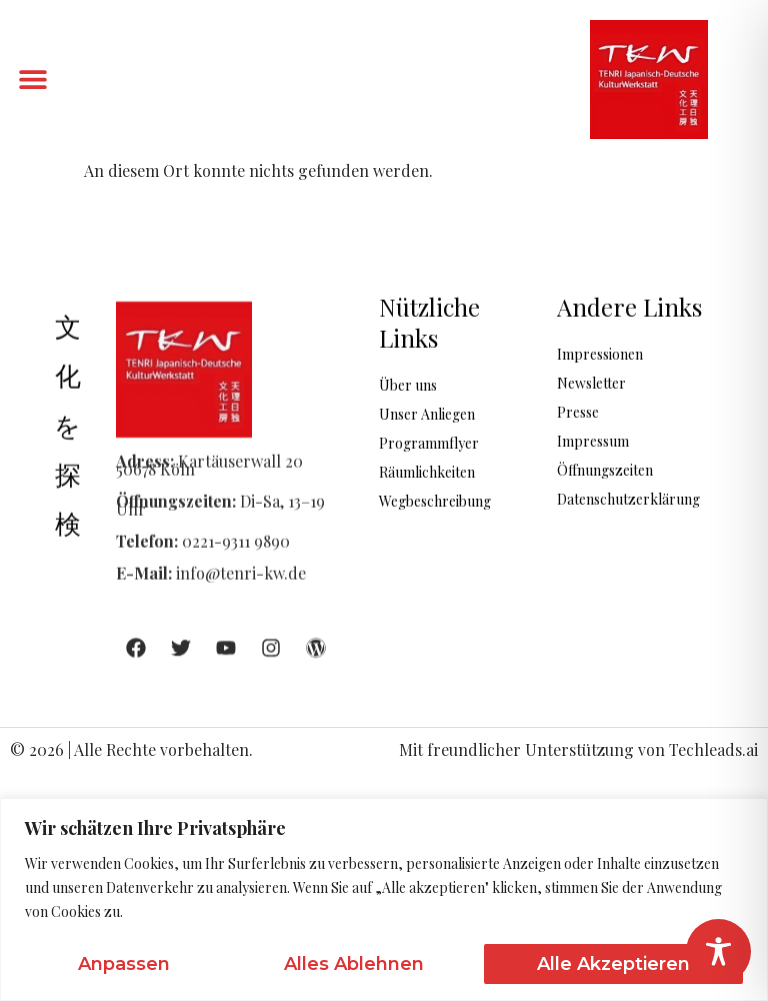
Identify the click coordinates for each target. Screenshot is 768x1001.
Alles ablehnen (354, 964)
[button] (32, 79)
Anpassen (124, 964)
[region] (384, 899)
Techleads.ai (713, 749)
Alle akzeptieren (613, 964)
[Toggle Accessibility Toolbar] (718, 951)
